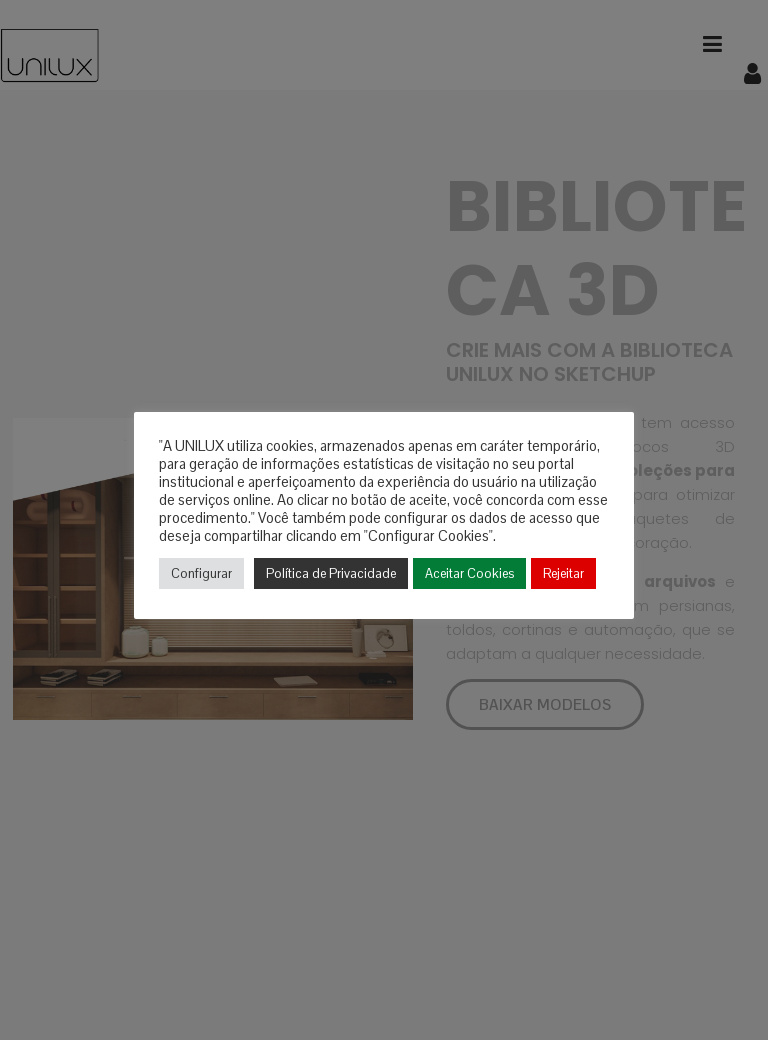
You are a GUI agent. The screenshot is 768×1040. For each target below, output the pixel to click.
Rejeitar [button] (563, 573)
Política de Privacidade (331, 573)
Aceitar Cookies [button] (469, 573)
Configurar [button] (201, 573)
